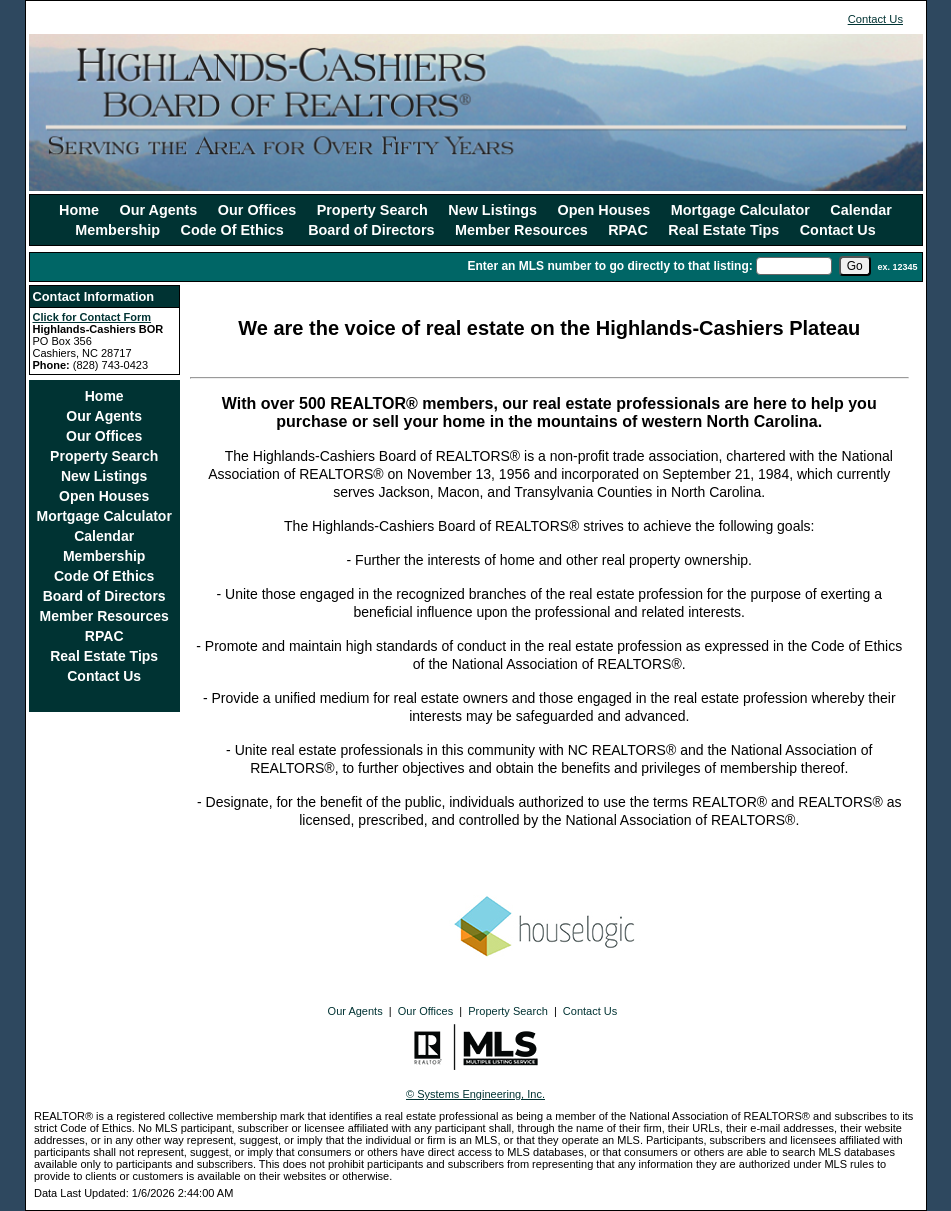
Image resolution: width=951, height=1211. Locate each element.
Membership (117, 230)
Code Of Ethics (234, 230)
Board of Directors (371, 230)
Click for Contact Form (92, 317)
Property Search (372, 210)
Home (79, 210)
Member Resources (521, 230)
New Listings (492, 210)
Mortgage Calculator (740, 210)
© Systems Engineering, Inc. (475, 1094)
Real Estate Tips (723, 230)
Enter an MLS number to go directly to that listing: (609, 266)
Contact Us (875, 19)
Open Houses (604, 210)
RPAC (628, 230)
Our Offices (257, 210)
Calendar (861, 210)
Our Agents (159, 210)
